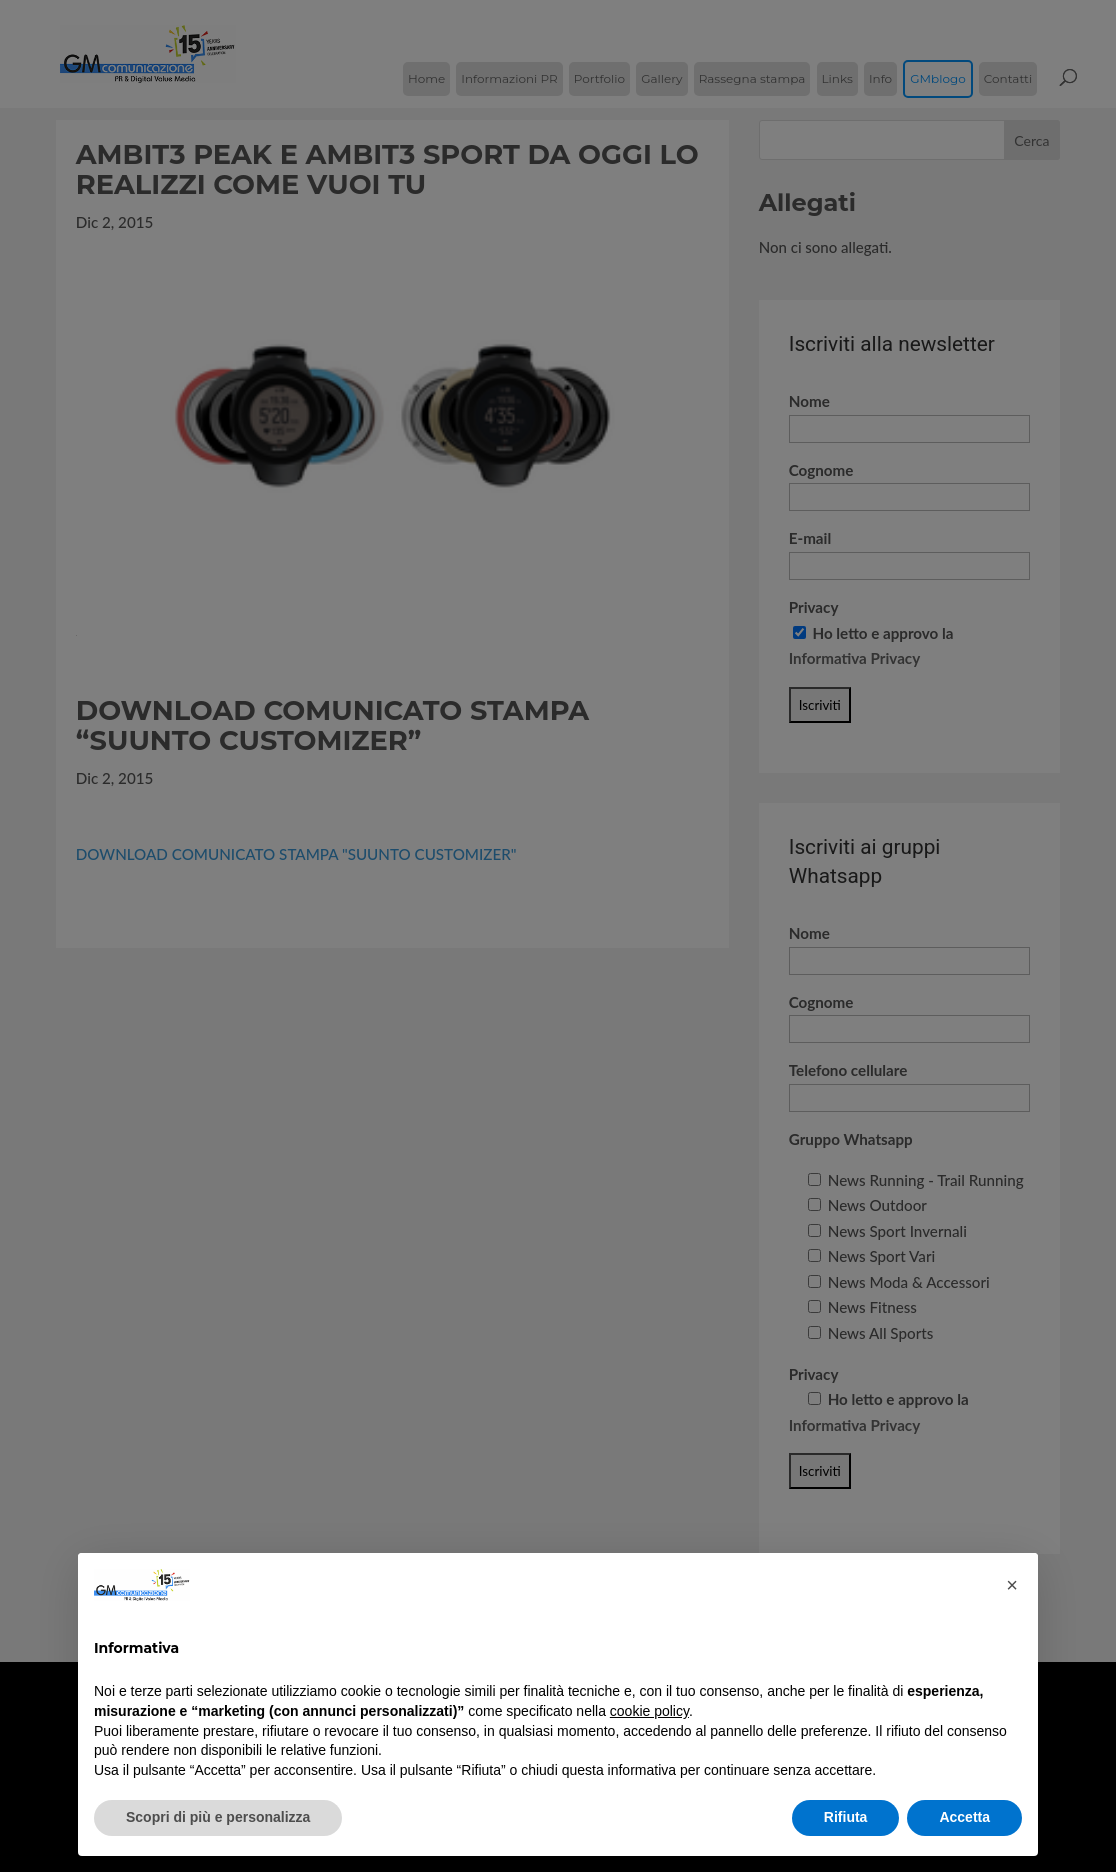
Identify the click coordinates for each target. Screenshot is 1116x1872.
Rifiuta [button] (846, 1817)
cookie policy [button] (649, 1711)
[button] (1012, 1585)
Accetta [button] (964, 1817)
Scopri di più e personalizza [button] (218, 1817)
